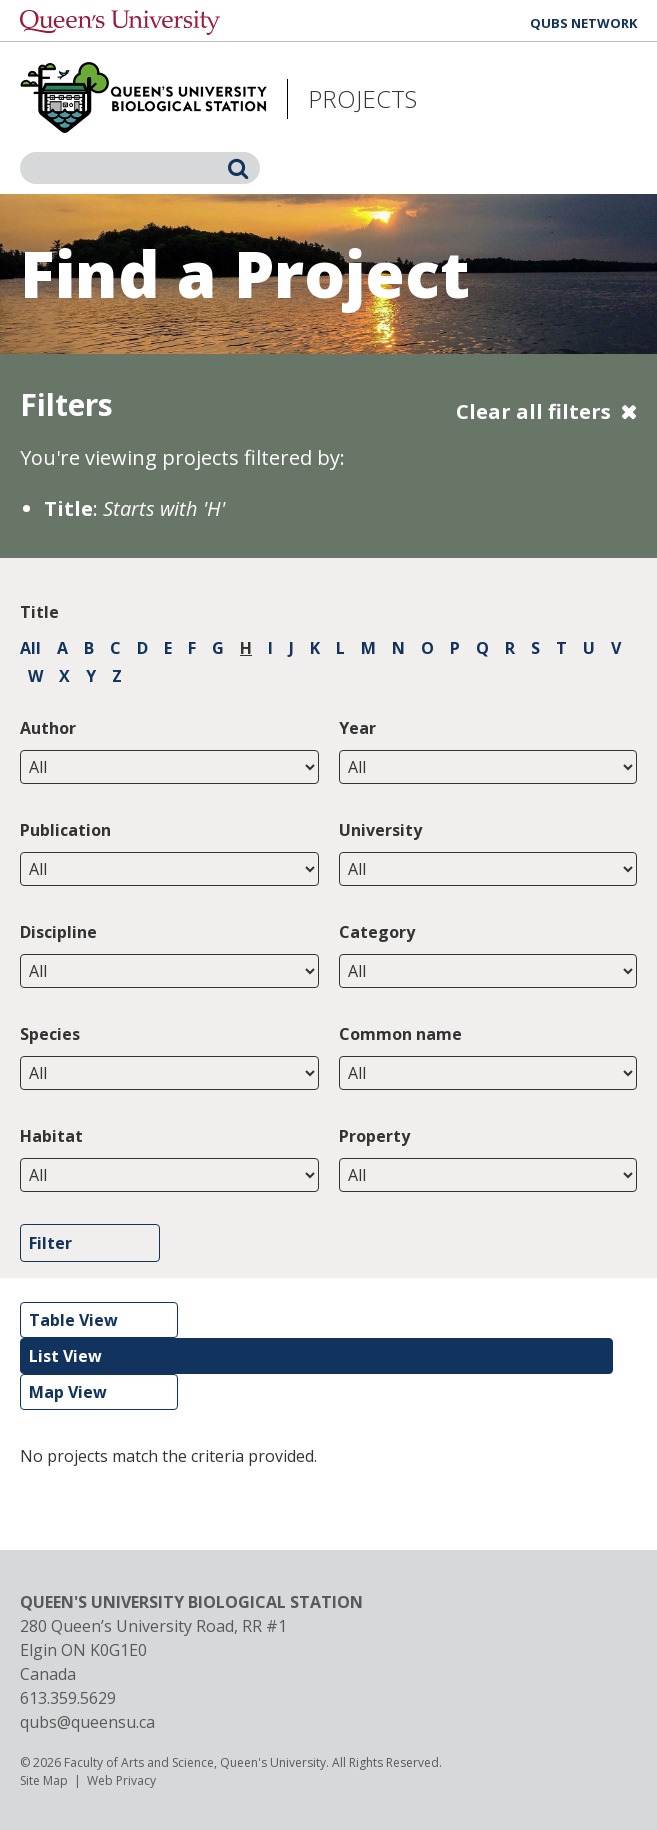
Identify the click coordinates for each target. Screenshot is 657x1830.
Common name (400, 1034)
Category (377, 932)
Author (48, 728)
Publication (65, 830)
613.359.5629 (68, 1698)
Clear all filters (533, 411)
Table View (73, 1320)
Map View (68, 1392)
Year (357, 728)
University (380, 830)
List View (65, 1356)
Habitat (51, 1136)
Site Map (44, 1780)
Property (374, 1136)
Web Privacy (121, 1780)
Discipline (58, 932)
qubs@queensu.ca (87, 1722)
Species (50, 1034)
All (30, 648)
